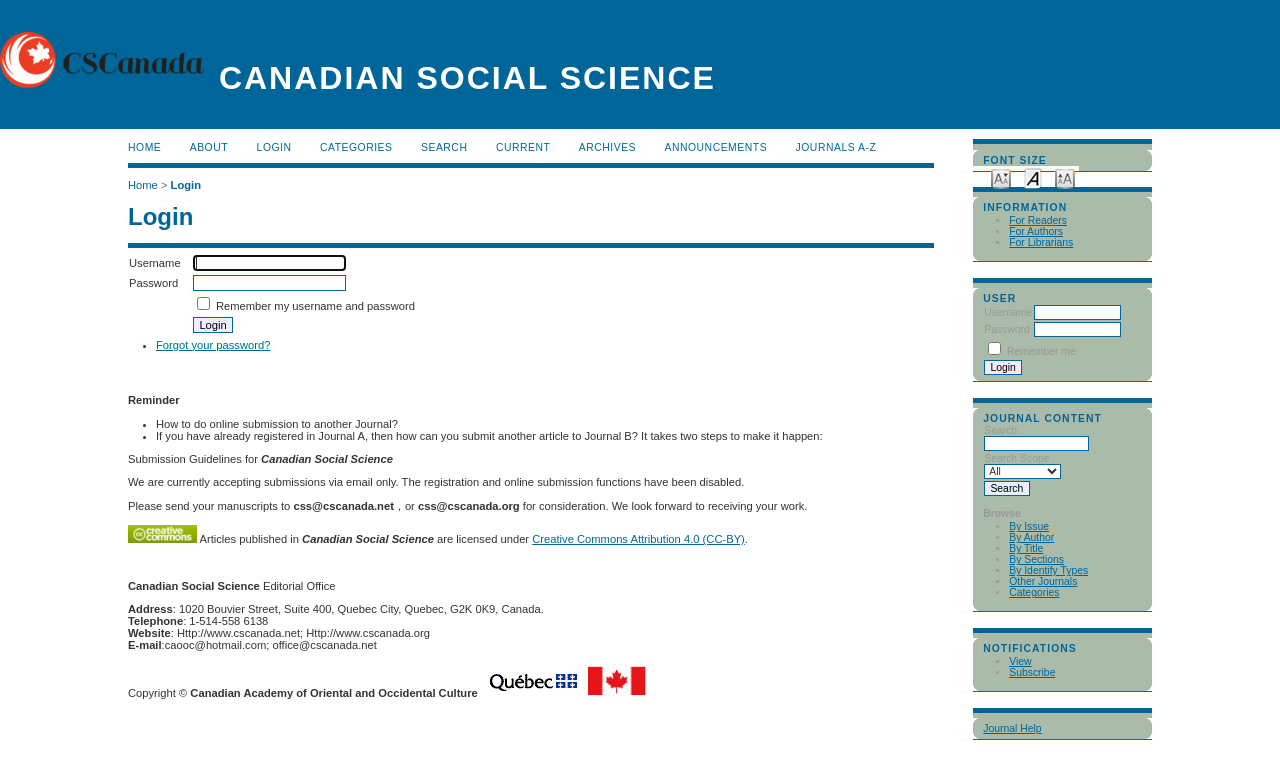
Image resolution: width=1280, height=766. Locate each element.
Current (523, 147)
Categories (1034, 592)
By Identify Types (1048, 570)
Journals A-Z (836, 147)
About (209, 147)
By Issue (1029, 526)
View (1020, 661)
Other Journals (1043, 581)
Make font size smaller (1001, 177)
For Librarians (1041, 242)
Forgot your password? (213, 345)
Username (1008, 312)
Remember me (1041, 351)
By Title (1026, 548)
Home (144, 147)
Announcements (716, 147)
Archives (607, 147)
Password (1007, 329)
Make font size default (1033, 177)
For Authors (1036, 231)
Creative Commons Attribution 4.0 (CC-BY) (638, 539)
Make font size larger (1065, 177)
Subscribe (1032, 672)
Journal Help (1012, 728)
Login (274, 147)
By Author (1031, 537)
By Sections (1036, 559)
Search (444, 147)
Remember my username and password (315, 306)
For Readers (1038, 220)
